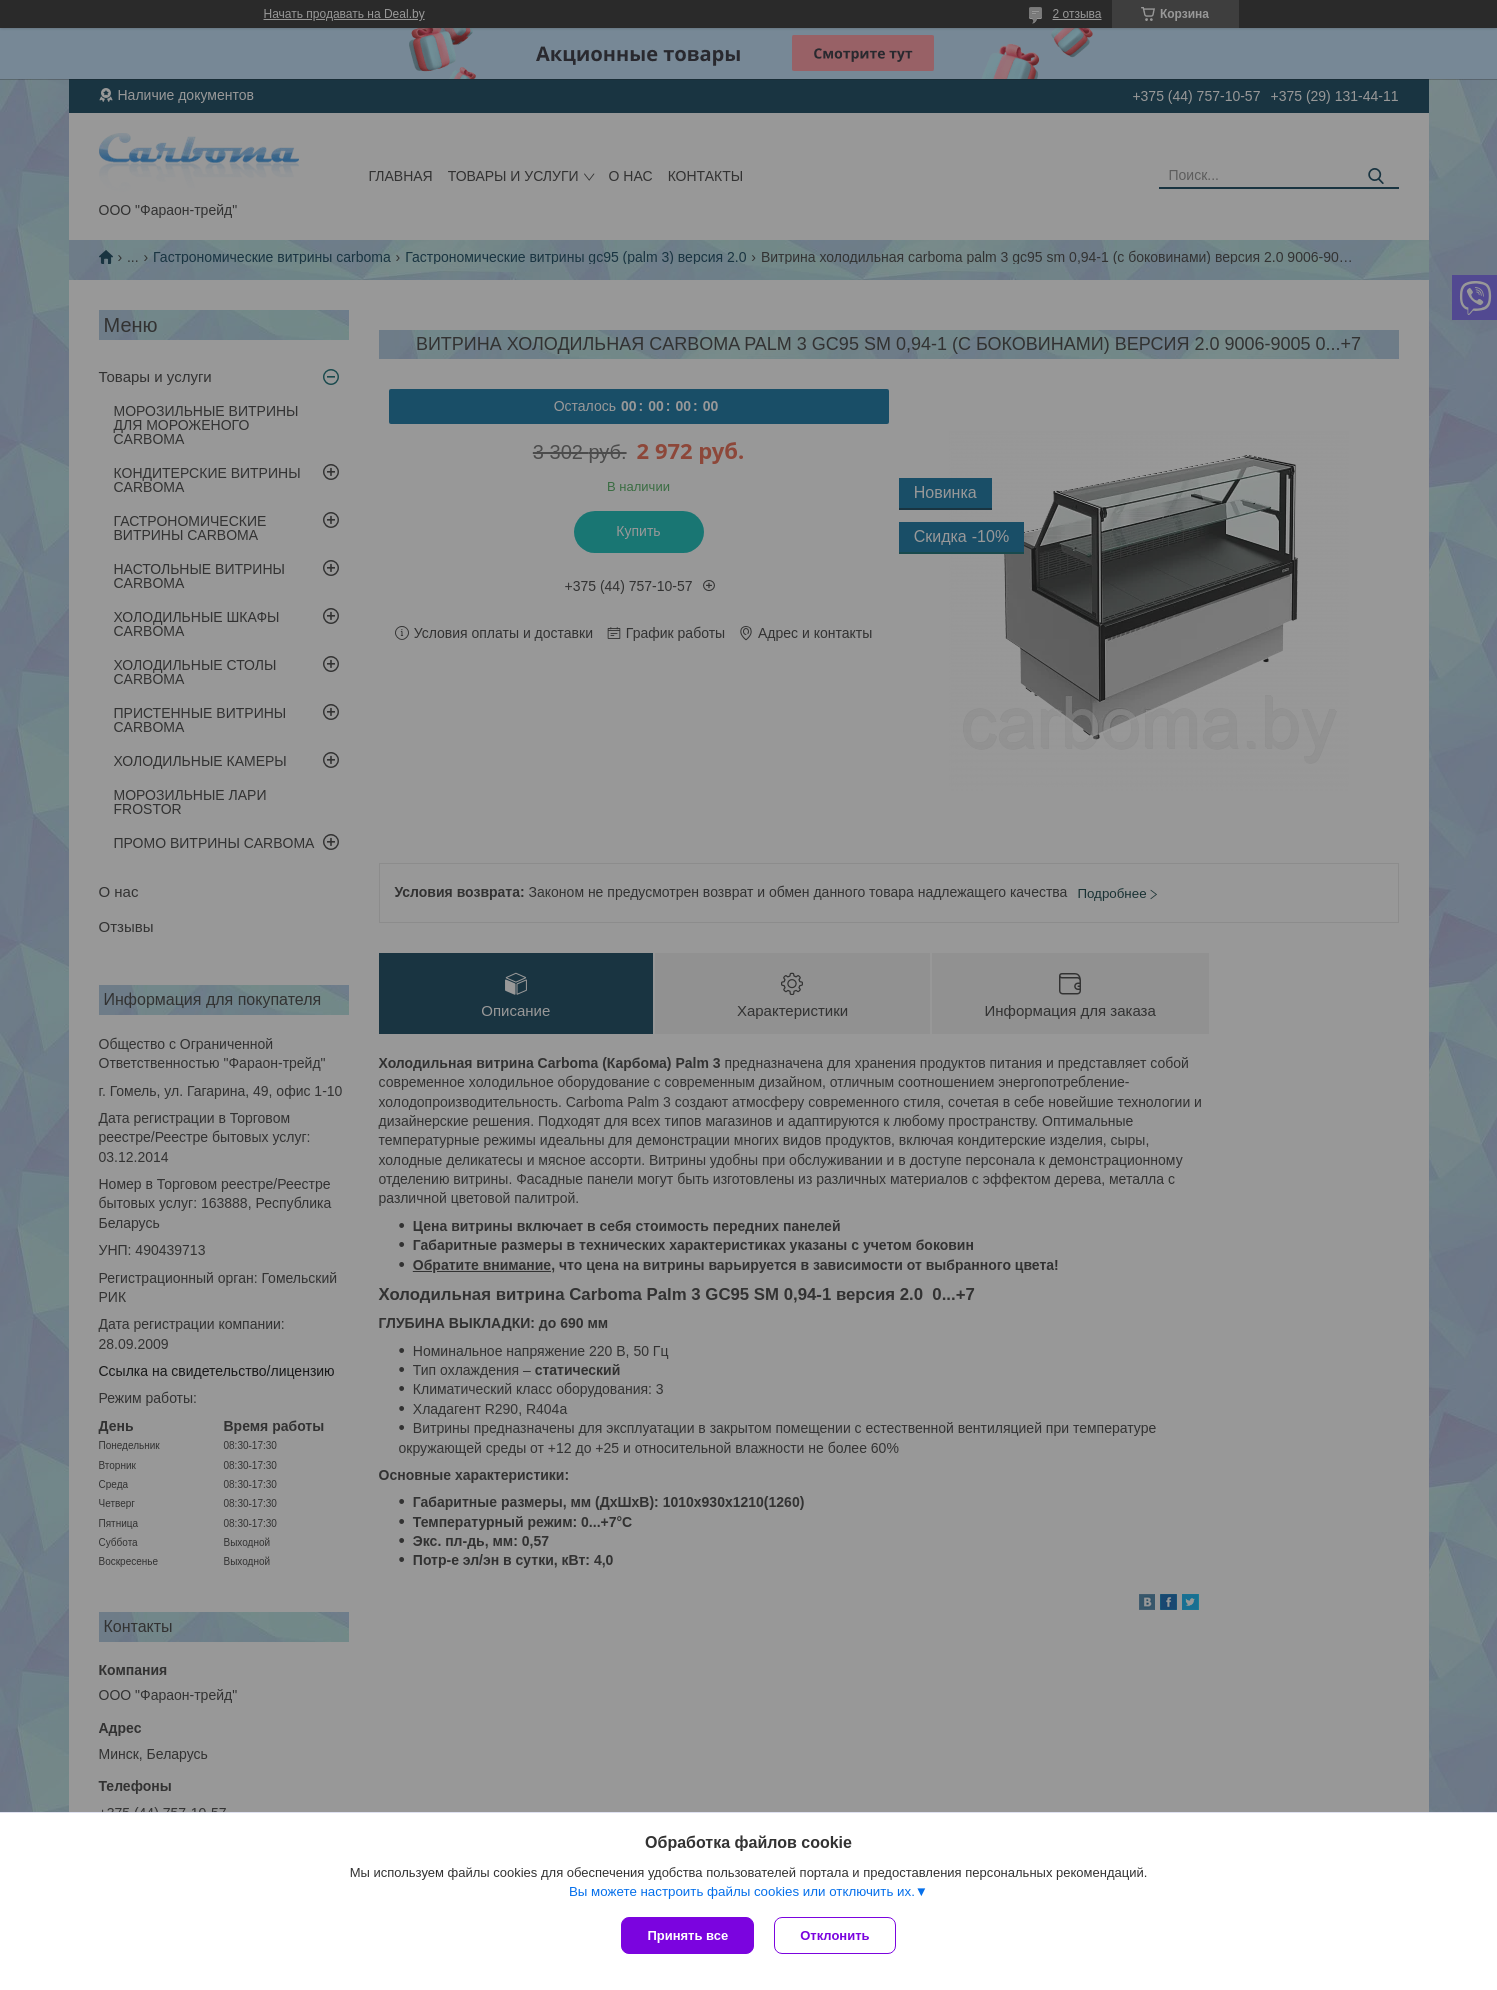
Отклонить (834, 1935)
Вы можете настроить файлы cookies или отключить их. (742, 1891)
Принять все (687, 1935)
